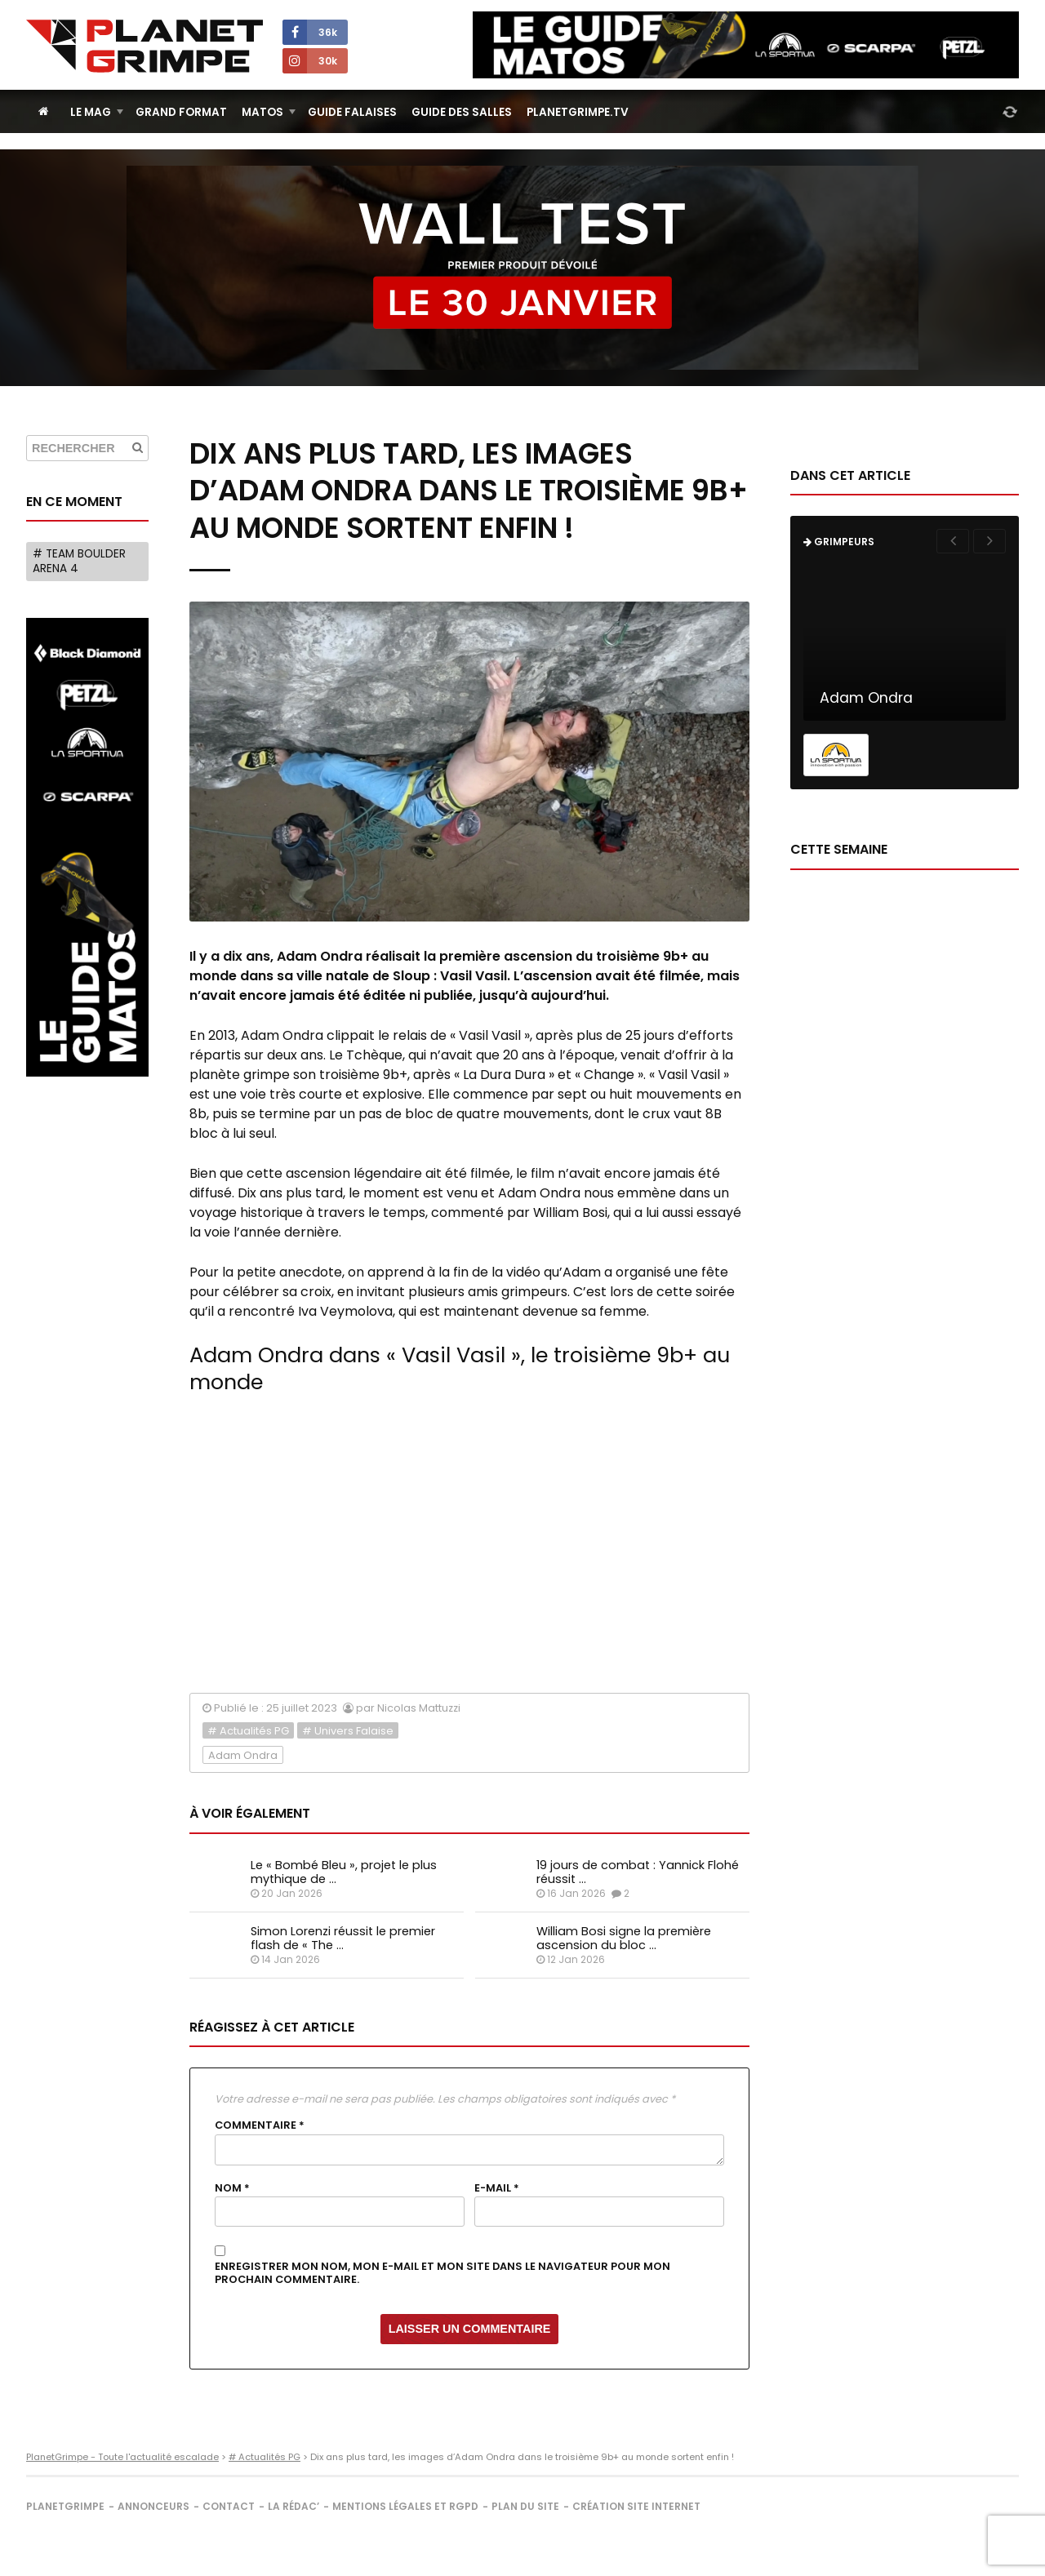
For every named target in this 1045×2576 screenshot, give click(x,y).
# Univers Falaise (348, 1731)
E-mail (496, 2188)
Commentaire (260, 2125)
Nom (232, 2188)
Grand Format (181, 112)
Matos (262, 112)
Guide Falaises (352, 112)
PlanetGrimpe (65, 2506)
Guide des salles (461, 112)
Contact (228, 2506)
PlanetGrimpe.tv (578, 112)
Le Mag (90, 112)
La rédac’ (293, 2506)
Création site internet (636, 2506)
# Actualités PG (248, 1731)
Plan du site (525, 2506)
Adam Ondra (243, 1755)
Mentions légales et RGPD (405, 2506)
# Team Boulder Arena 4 (79, 561)
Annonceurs (153, 2506)
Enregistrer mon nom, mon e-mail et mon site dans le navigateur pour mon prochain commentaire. (442, 2273)
